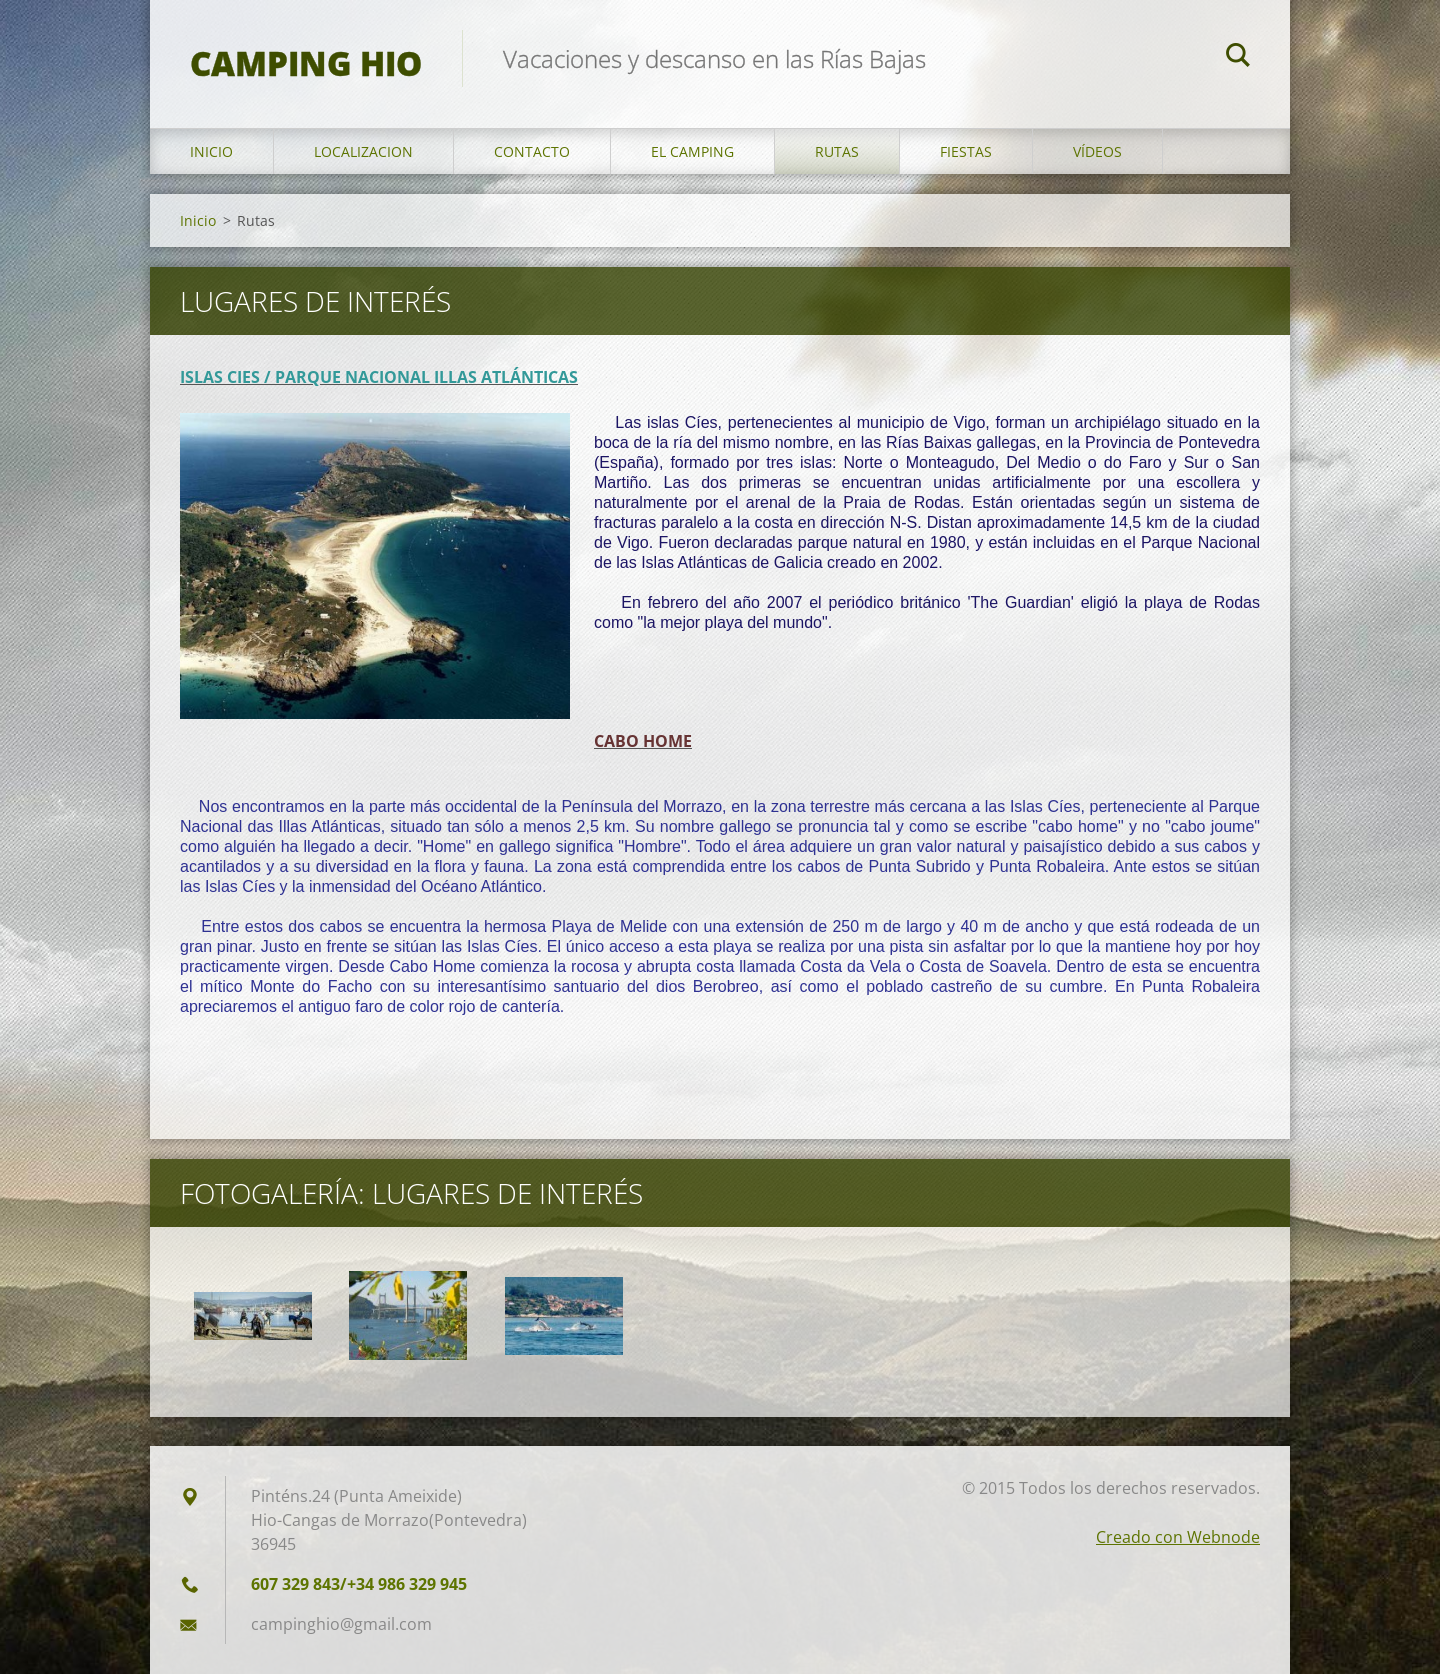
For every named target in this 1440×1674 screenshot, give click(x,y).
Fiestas (966, 151)
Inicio (211, 151)
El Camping (692, 151)
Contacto (532, 151)
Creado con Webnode (1178, 1537)
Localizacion (363, 151)
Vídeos (1097, 151)
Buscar (1238, 58)
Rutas (837, 151)
